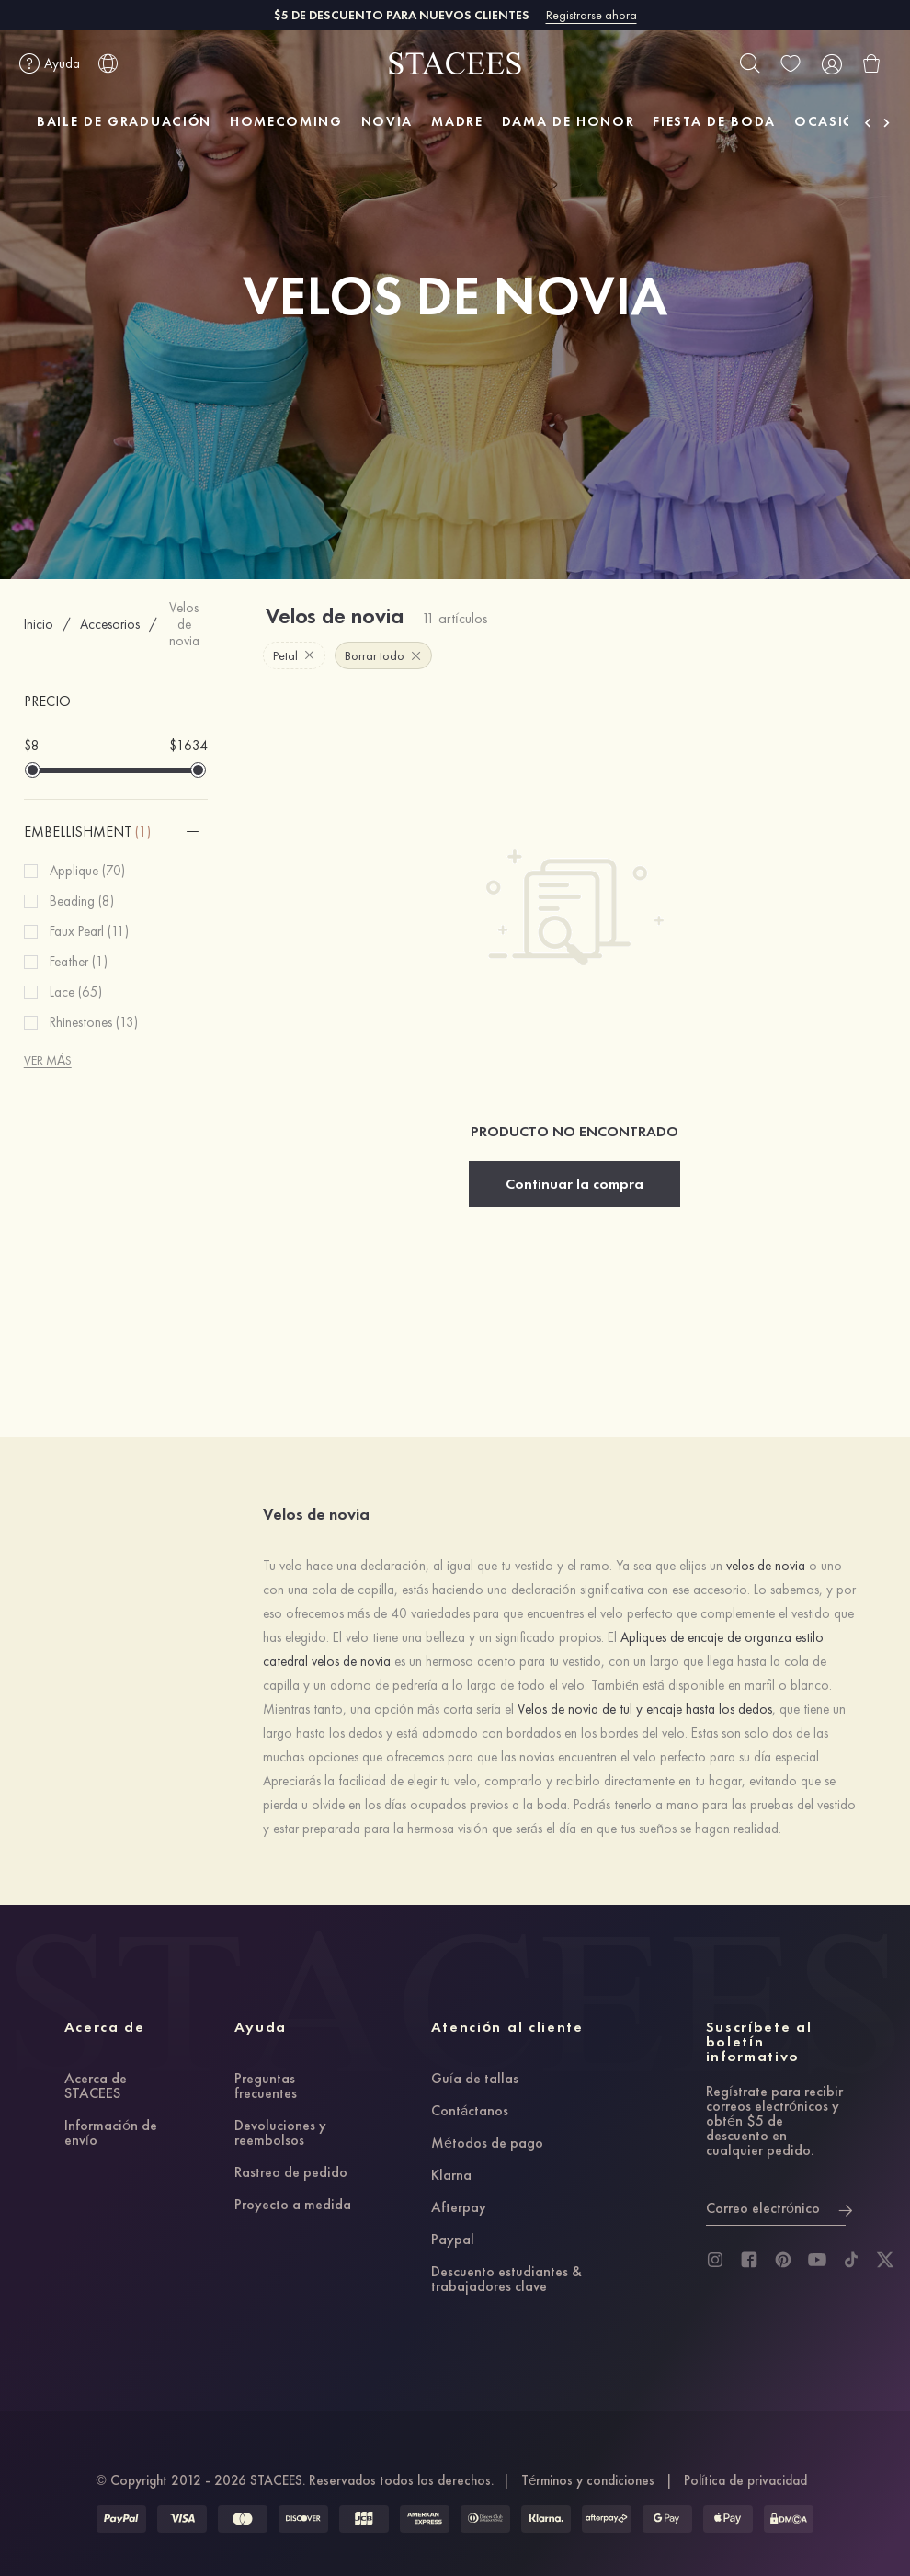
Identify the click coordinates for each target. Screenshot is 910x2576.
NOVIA (387, 121)
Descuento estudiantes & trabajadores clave (506, 2280)
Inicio (38, 624)
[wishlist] (790, 63)
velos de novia (765, 1565)
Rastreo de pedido (290, 2173)
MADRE (457, 121)
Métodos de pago (487, 2144)
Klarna (451, 2176)
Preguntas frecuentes (265, 2087)
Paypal (452, 2240)
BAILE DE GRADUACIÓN (124, 121)
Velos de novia (184, 624)
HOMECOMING (286, 121)
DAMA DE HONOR (568, 121)
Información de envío (110, 2133)
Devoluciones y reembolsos (280, 2133)
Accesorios (110, 624)
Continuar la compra (574, 1183)
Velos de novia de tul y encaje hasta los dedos (645, 1709)
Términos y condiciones (587, 2480)
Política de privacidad (745, 2480)
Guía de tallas (474, 2079)
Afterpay (458, 2208)
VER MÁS (48, 1060)
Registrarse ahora (591, 14)
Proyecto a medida (292, 2205)
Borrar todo (383, 655)
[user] (831, 63)
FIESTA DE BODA (714, 121)
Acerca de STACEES (95, 2087)
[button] (116, 701)
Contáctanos (469, 2111)
